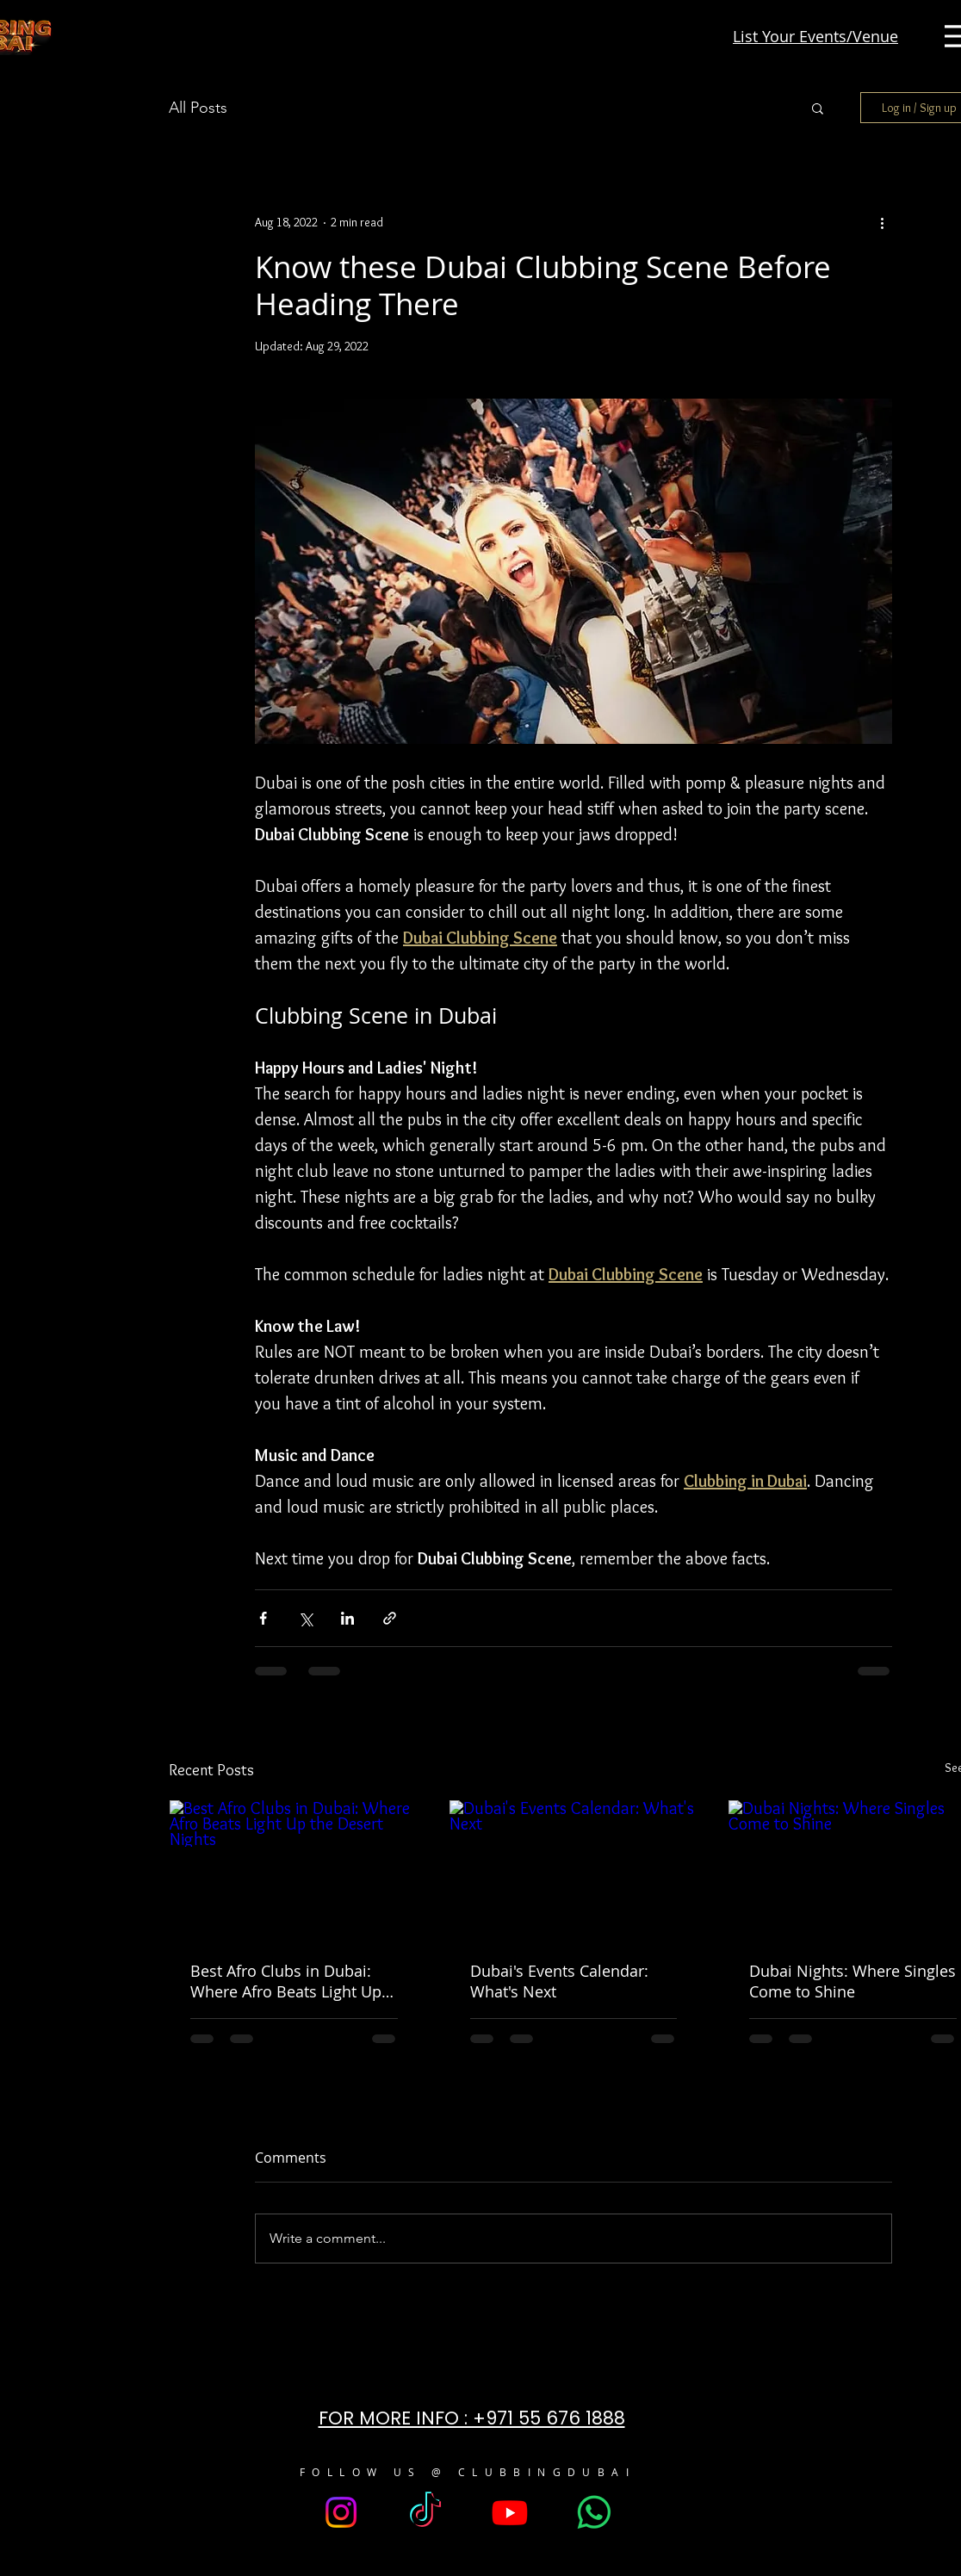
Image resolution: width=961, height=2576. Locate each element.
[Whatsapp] (594, 2512)
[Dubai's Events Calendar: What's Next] (574, 1870)
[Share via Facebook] (263, 1618)
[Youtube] (509, 2512)
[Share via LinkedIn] (347, 1618)
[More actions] (881, 222)
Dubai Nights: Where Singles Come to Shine (852, 1981)
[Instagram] (341, 2512)
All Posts (198, 107)
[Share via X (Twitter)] (305, 1618)
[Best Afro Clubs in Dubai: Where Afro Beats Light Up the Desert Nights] (294, 1870)
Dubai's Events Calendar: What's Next (559, 1981)
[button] (817, 108)
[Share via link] (389, 1618)
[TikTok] (425, 2512)
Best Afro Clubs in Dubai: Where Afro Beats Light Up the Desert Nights (285, 1981)
